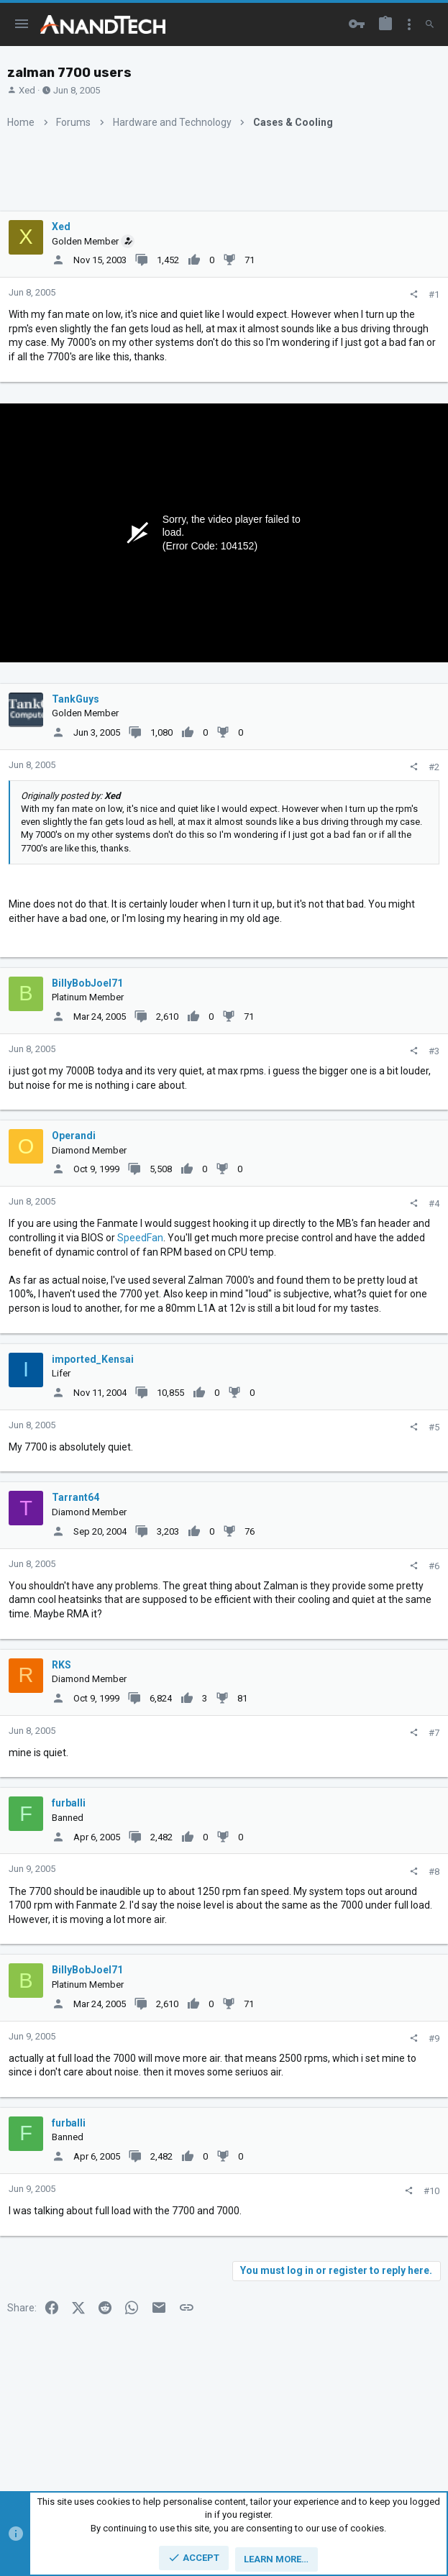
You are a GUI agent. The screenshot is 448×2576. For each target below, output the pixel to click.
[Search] (430, 24)
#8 (434, 1871)
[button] (22, 24)
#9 (434, 2038)
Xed (27, 90)
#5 (434, 1427)
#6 (434, 1566)
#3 (434, 1051)
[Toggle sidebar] (409, 24)
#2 (434, 767)
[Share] (414, 294)
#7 (434, 1732)
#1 (434, 294)
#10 (431, 2191)
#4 (434, 1203)
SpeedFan (140, 1237)
